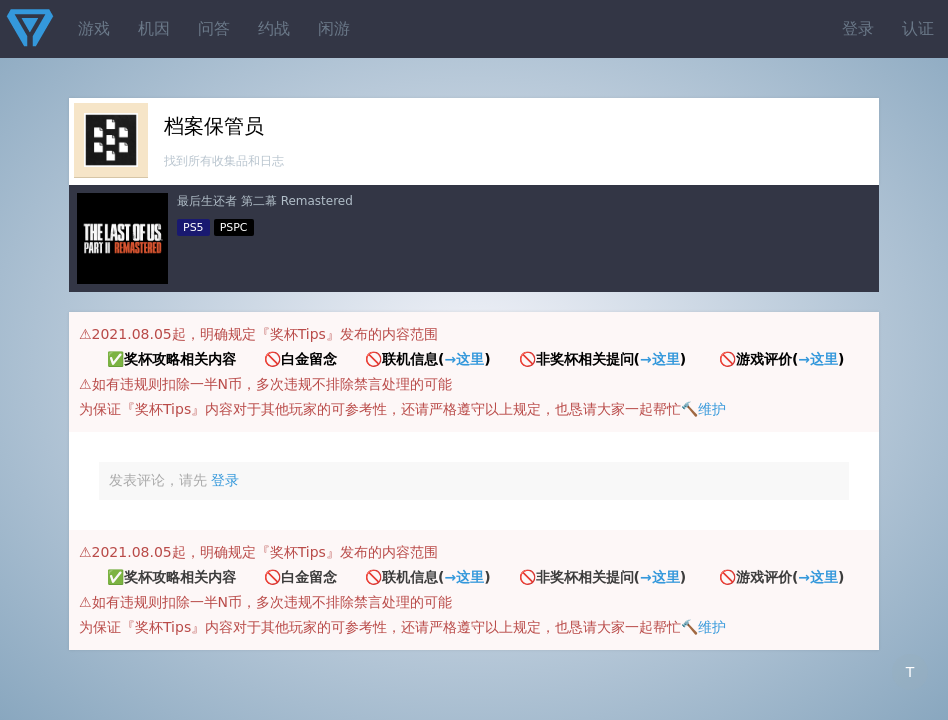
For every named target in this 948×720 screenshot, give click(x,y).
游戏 (94, 28)
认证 (918, 28)
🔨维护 (703, 409)
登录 (858, 28)
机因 (154, 28)
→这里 (464, 359)
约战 (274, 28)
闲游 (334, 28)
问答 (214, 28)
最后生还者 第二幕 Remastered (265, 201)
